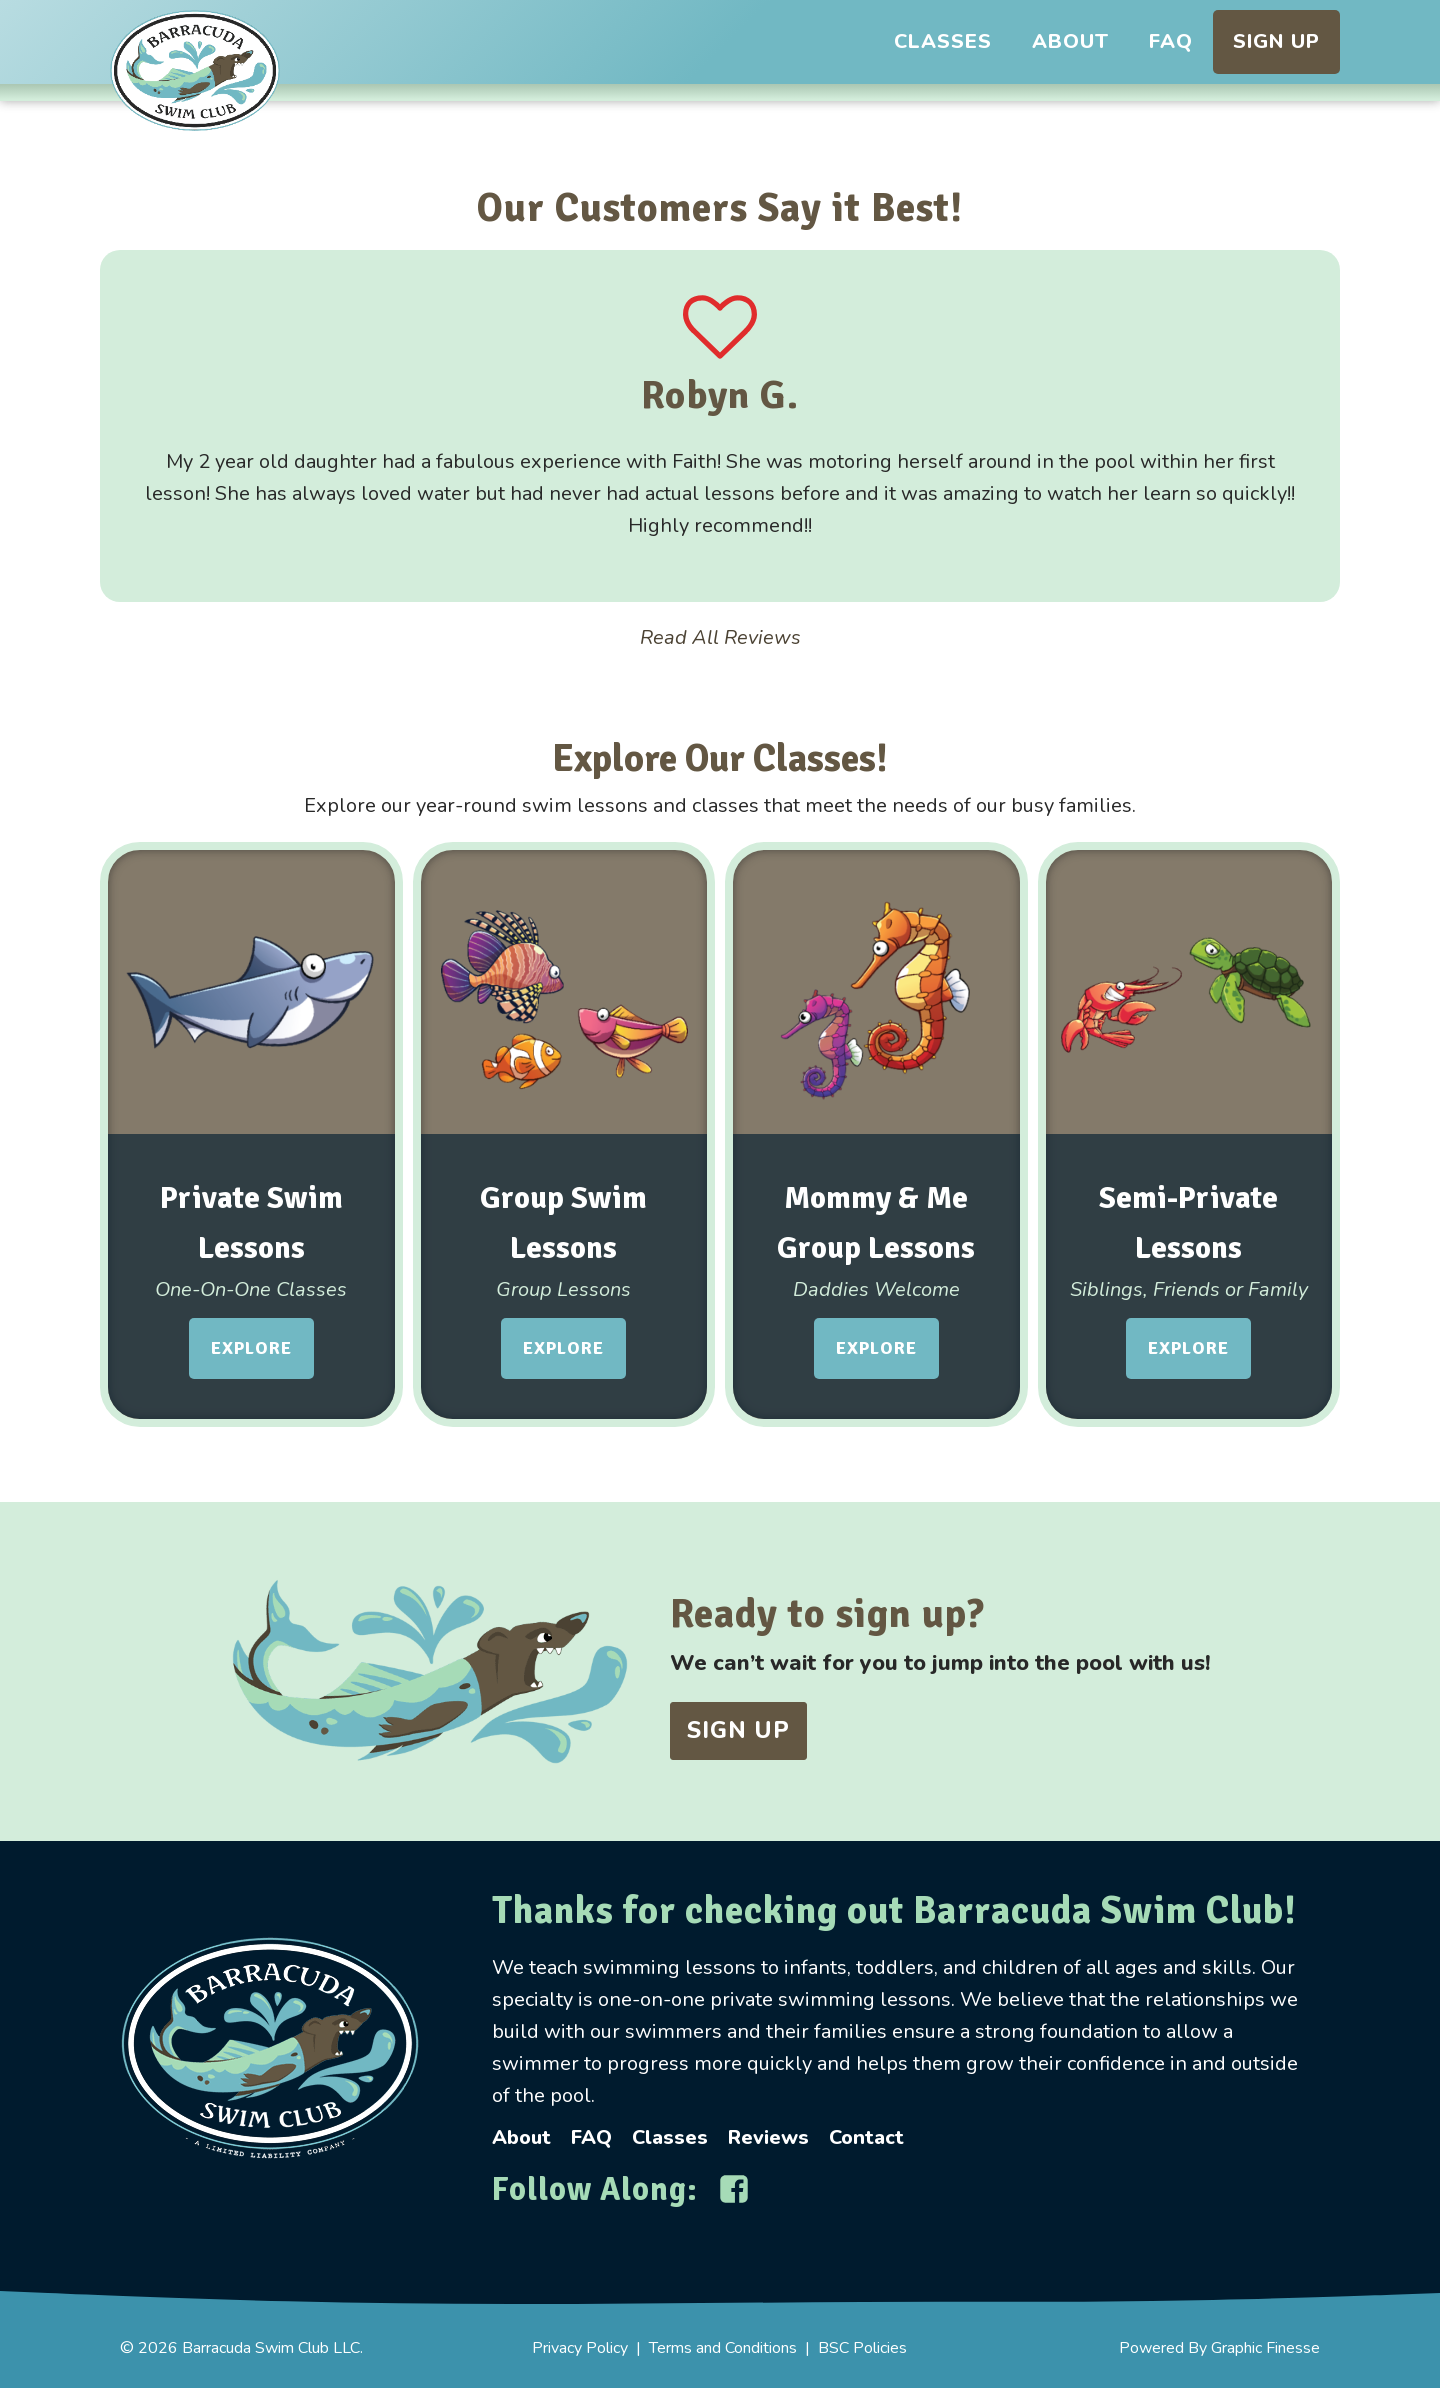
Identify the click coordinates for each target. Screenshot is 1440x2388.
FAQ (1171, 41)
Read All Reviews (720, 637)
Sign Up (1276, 41)
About (1070, 41)
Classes (943, 41)
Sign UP (738, 1730)
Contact (866, 2137)
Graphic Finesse (1265, 2348)
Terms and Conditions (723, 2348)
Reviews (768, 2137)
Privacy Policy (580, 2348)
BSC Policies (862, 2348)
